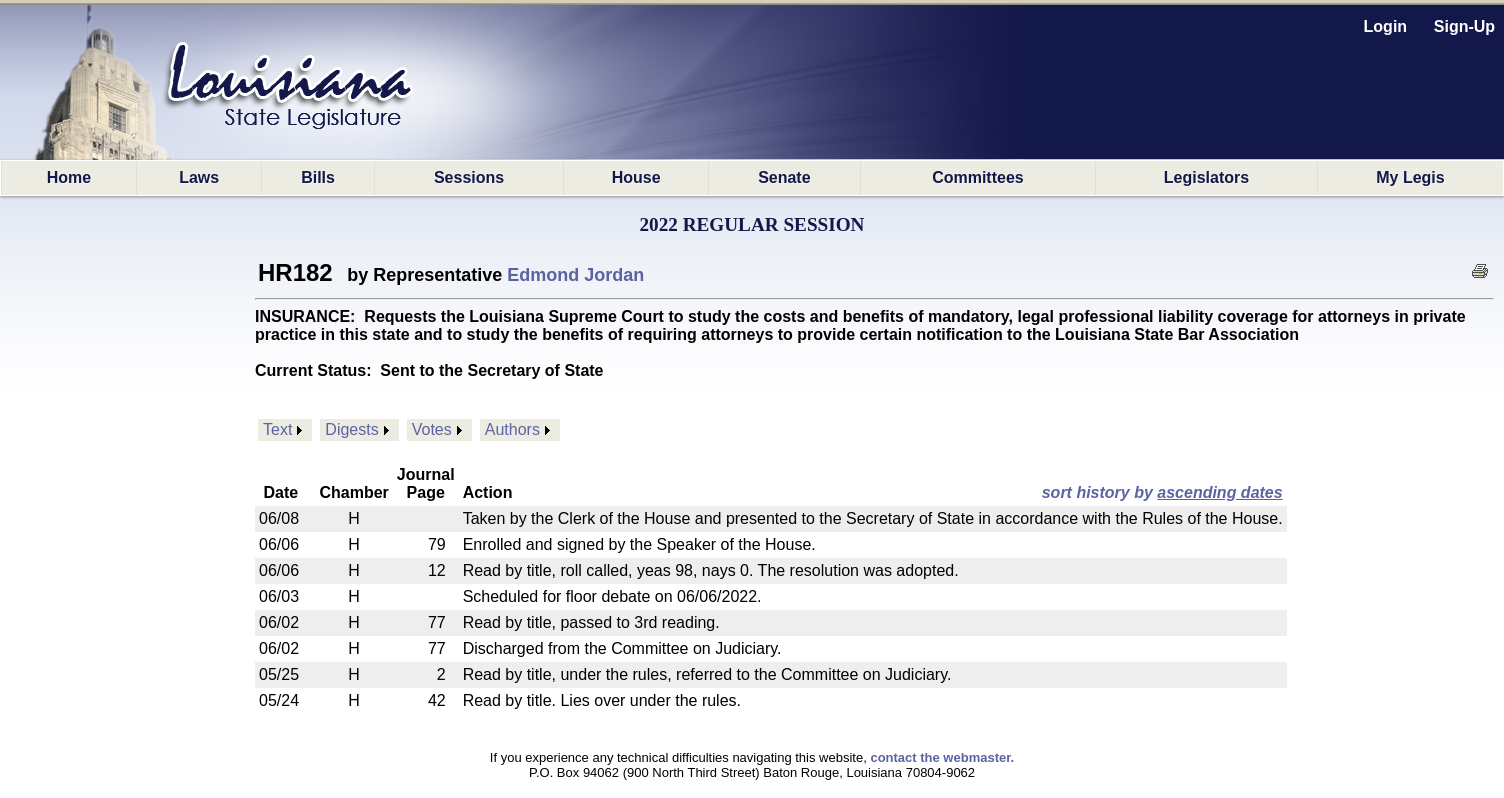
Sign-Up (1464, 26)
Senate (784, 177)
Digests (351, 429)
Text (277, 429)
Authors (512, 429)
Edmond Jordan (575, 275)
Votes (432, 429)
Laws (199, 177)
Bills (318, 177)
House (636, 177)
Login (1386, 26)
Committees (978, 177)
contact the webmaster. (942, 757)
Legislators (1206, 177)
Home (69, 177)
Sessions (469, 177)
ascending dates (1219, 492)
